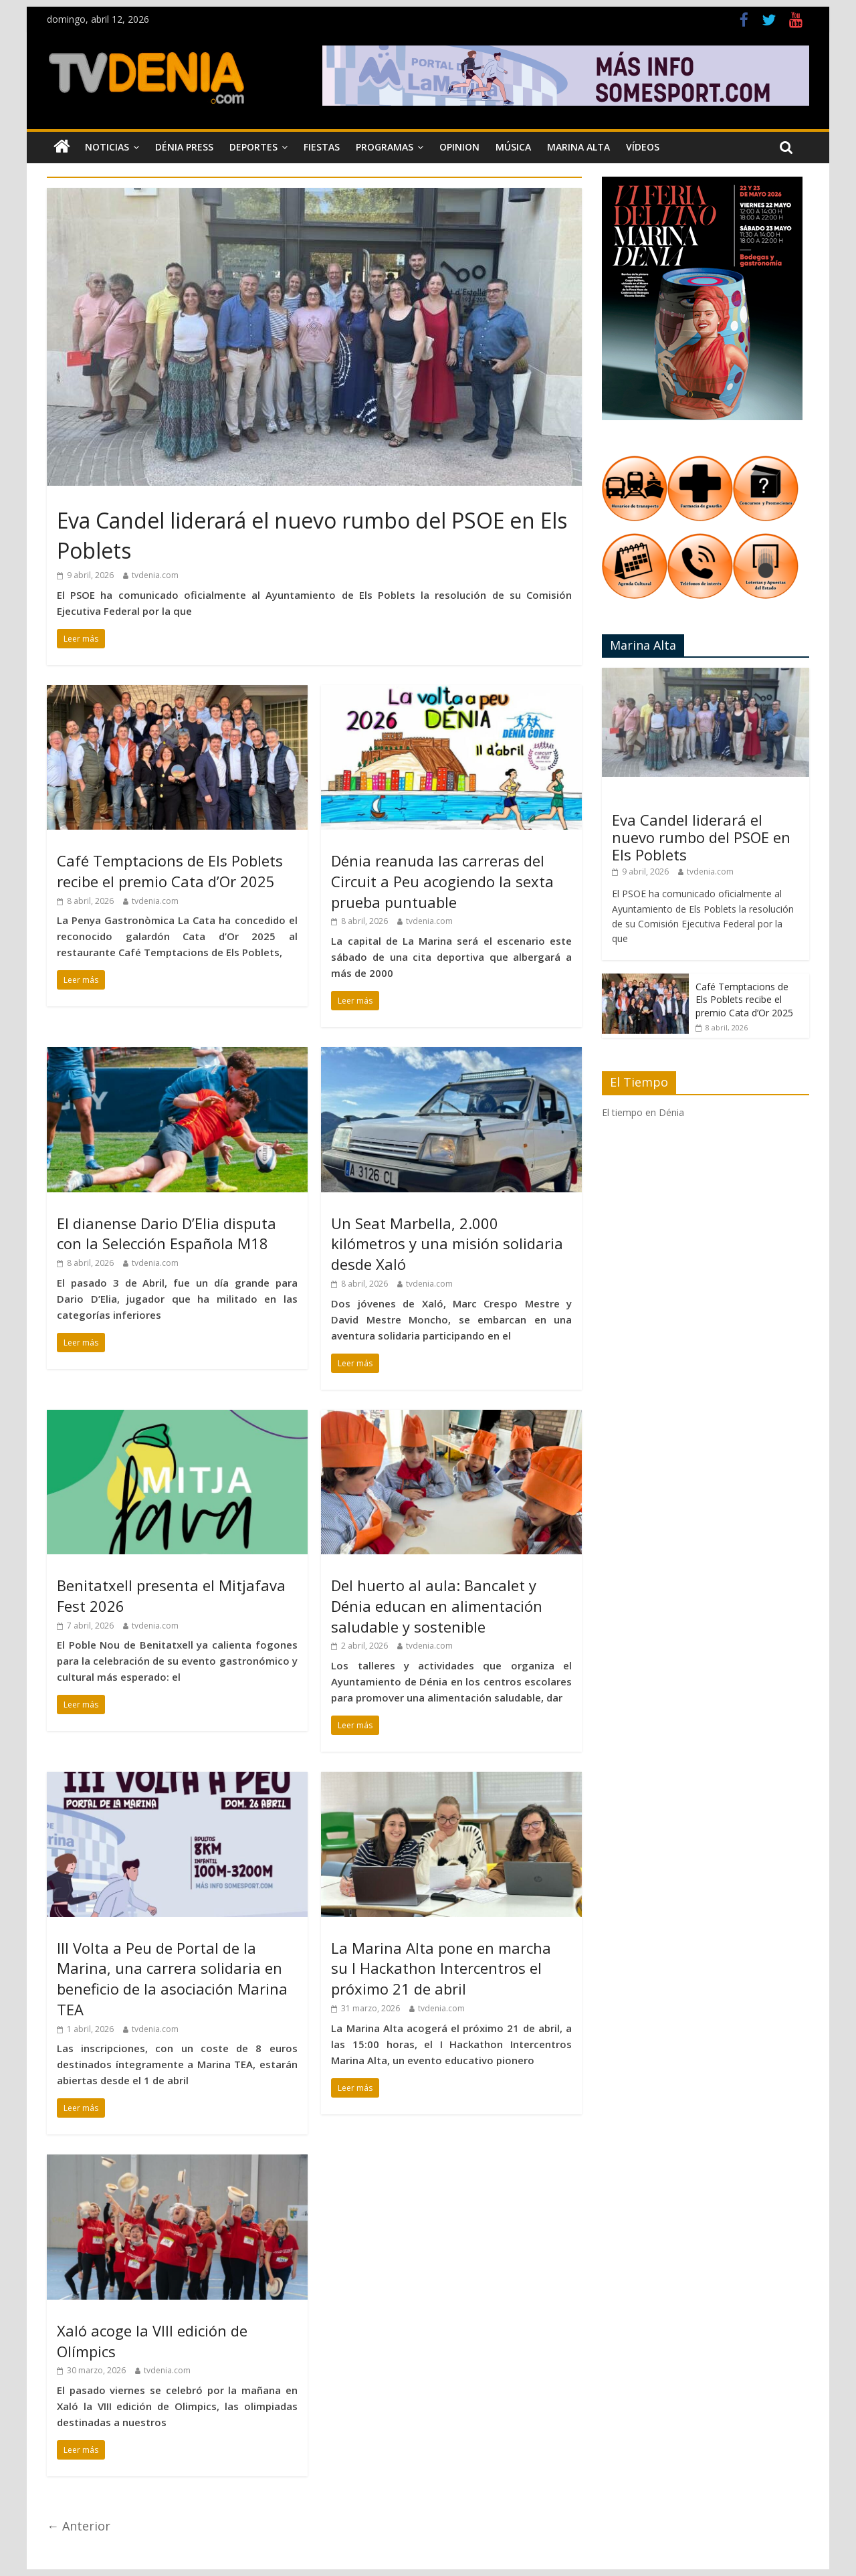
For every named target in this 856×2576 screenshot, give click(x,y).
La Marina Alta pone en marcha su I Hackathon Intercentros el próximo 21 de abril (441, 1968)
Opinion (459, 147)
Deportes (253, 147)
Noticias (107, 147)
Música (513, 147)
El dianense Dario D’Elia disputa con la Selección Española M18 (166, 1233)
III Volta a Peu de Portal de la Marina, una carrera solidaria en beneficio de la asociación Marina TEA (172, 1978)
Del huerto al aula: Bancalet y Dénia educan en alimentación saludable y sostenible (436, 1606)
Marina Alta (578, 147)
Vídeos (642, 147)
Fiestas (322, 147)
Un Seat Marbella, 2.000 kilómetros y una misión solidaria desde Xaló (447, 1244)
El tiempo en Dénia (643, 1112)
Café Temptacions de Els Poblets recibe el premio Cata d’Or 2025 (170, 870)
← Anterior (78, 2526)
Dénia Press (184, 147)
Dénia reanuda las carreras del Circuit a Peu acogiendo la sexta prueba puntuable (442, 881)
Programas (384, 147)
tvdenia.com (155, 575)
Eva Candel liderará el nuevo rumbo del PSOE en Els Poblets (701, 837)
